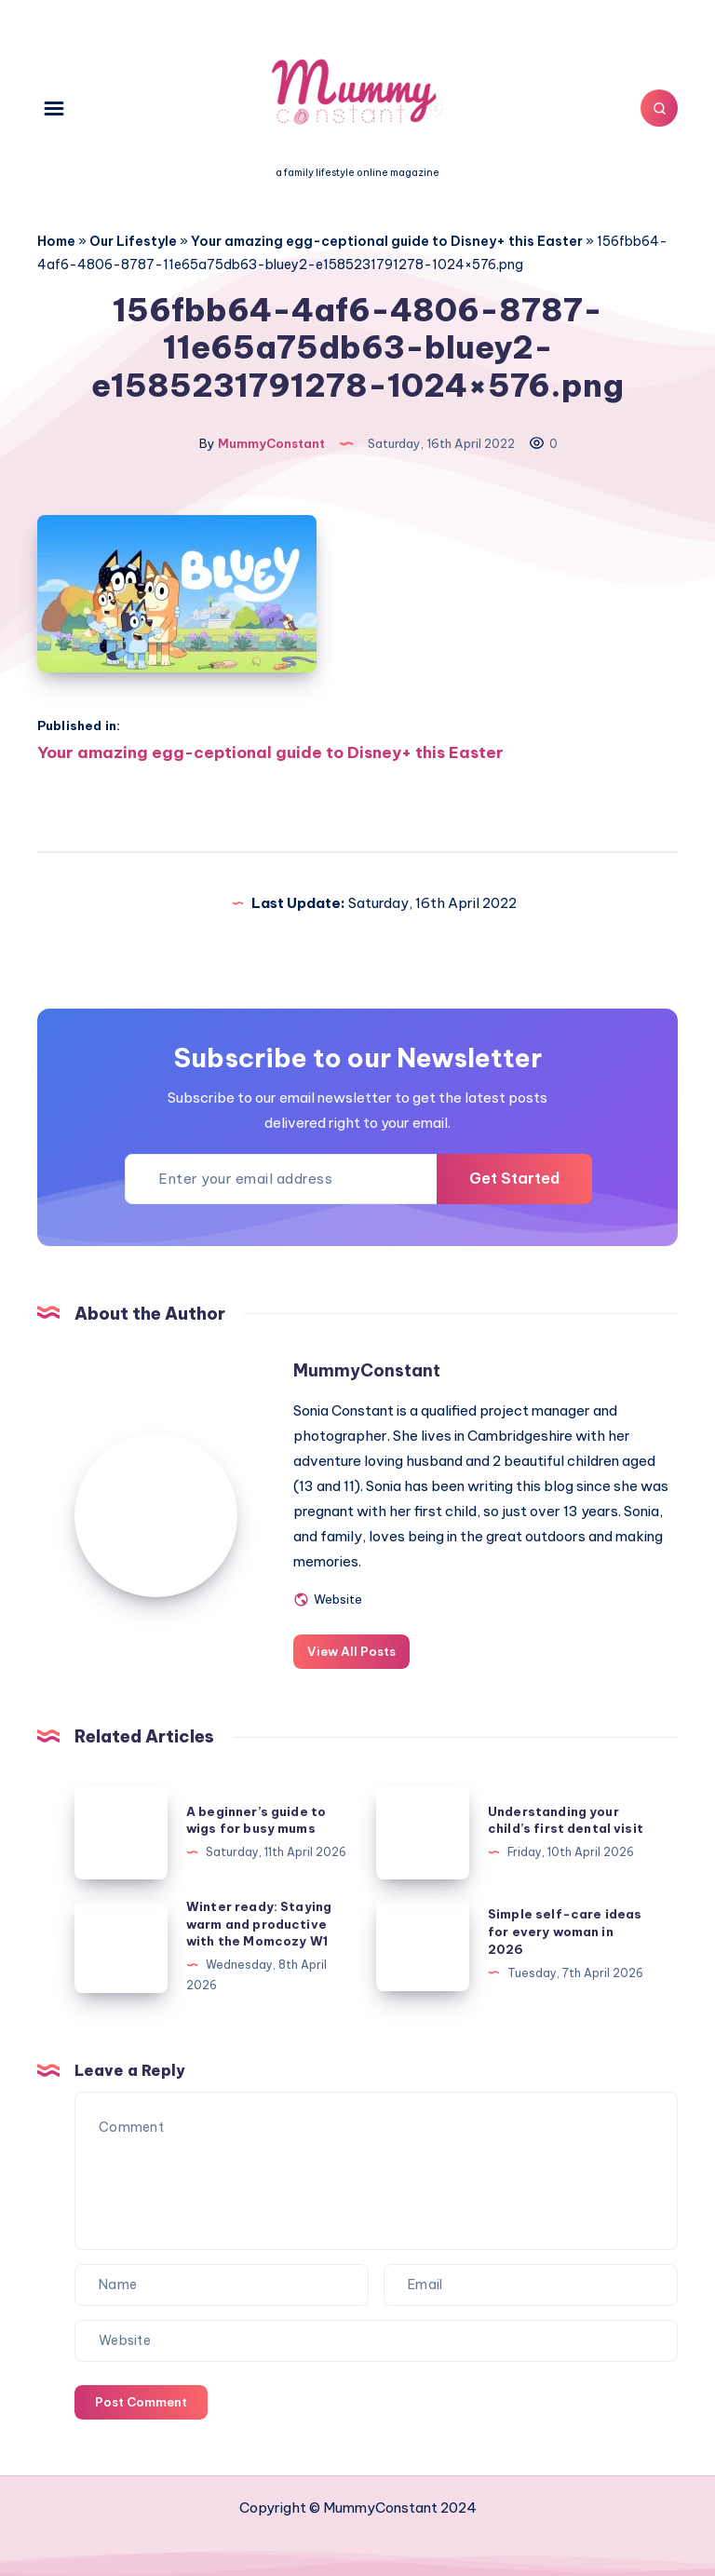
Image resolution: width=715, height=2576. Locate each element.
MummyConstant (366, 1370)
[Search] (659, 108)
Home (56, 241)
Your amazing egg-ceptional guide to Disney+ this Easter (387, 241)
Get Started (514, 1178)
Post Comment (141, 2401)
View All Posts (351, 1651)
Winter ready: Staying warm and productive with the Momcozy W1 (258, 1924)
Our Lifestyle (133, 241)
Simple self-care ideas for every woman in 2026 (564, 1931)
